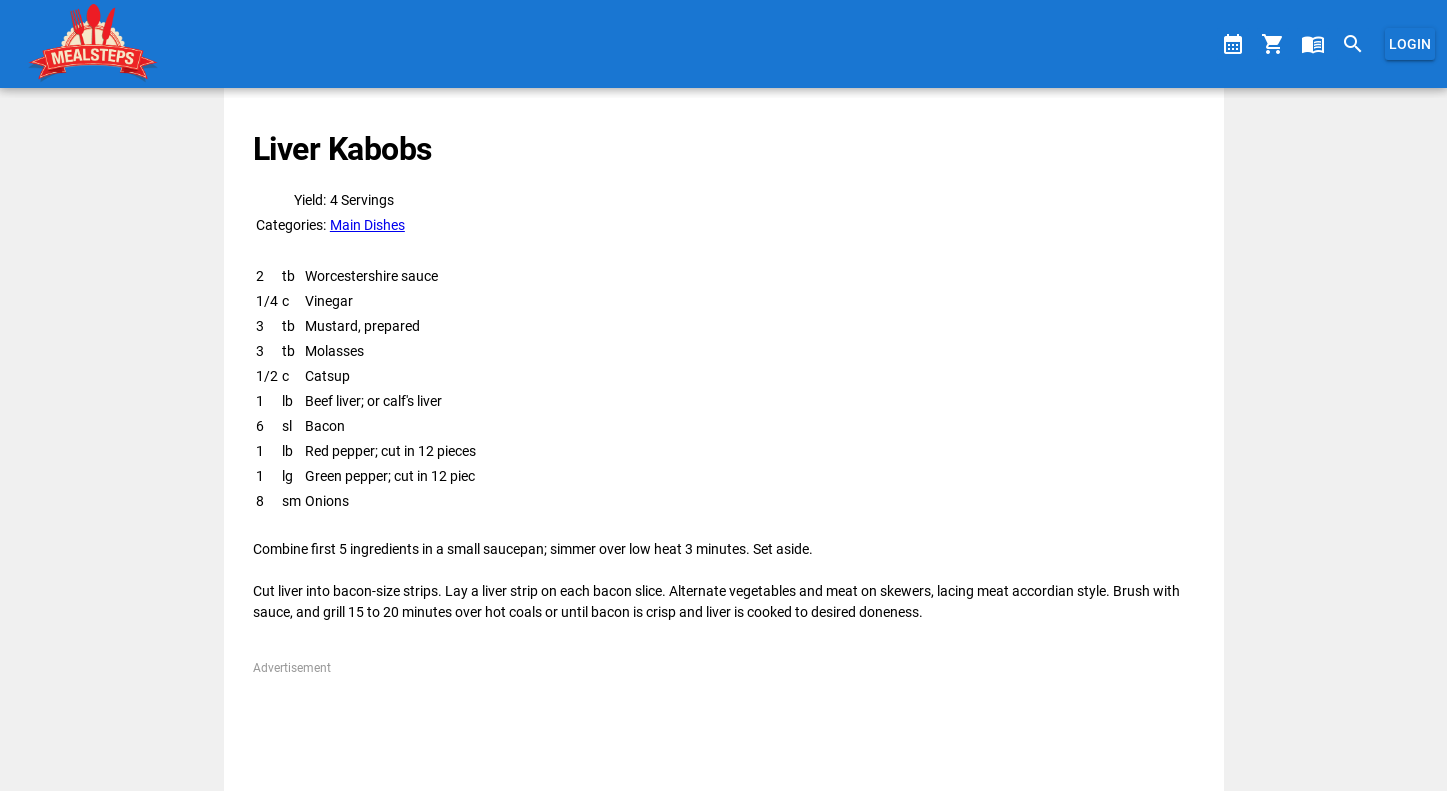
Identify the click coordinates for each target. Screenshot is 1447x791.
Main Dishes (367, 225)
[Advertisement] (723, 722)
